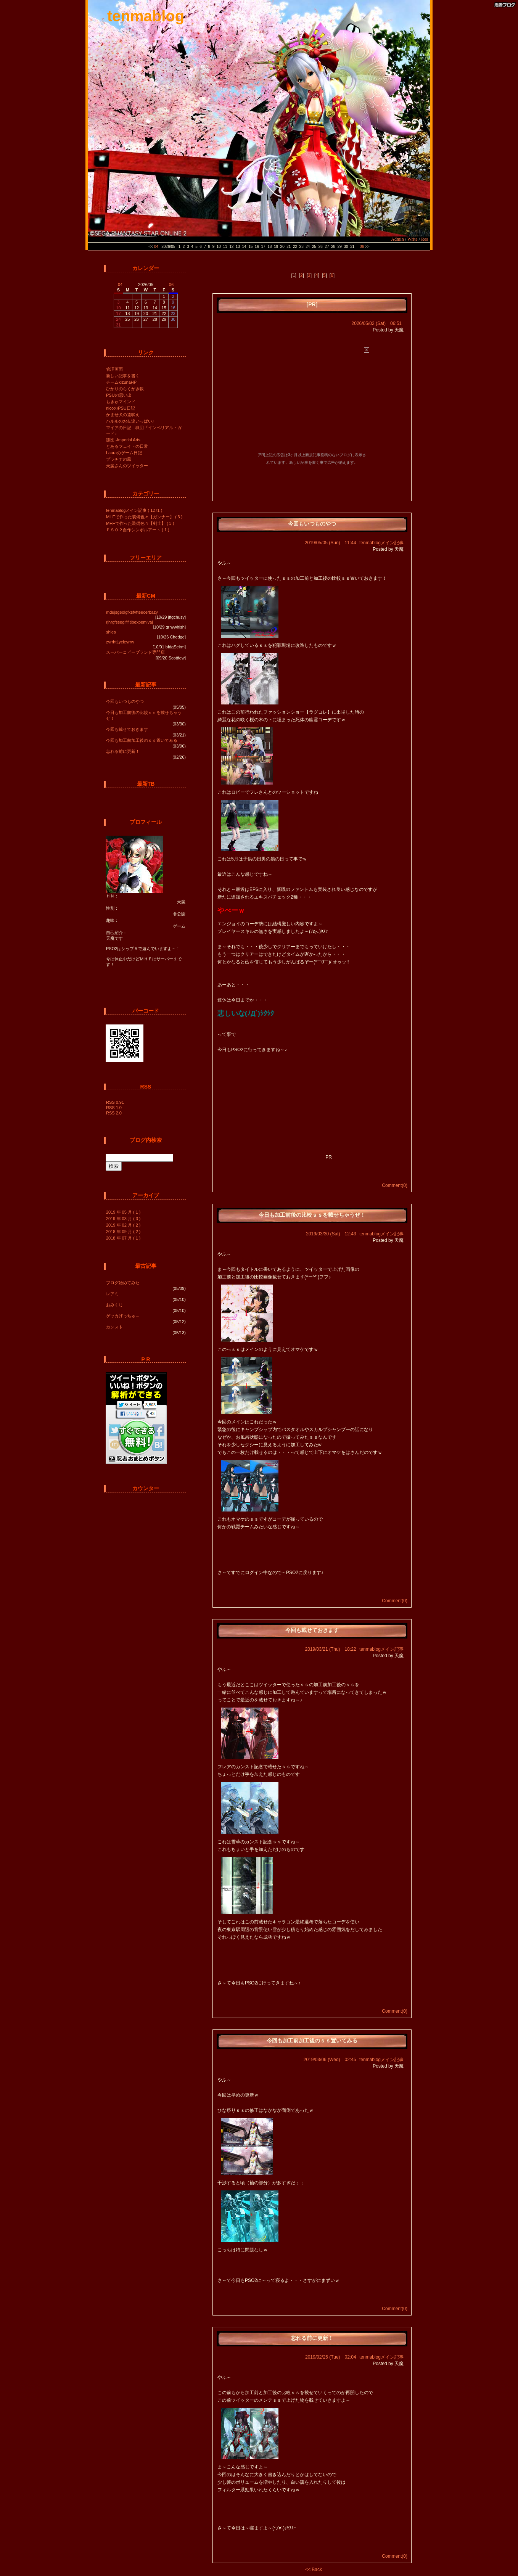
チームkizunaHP (121, 382)
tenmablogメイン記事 (381, 542)
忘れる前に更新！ (123, 751)
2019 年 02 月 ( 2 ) (123, 1225)
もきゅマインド (120, 401)
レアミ (112, 1293)
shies (111, 632)
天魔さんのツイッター (127, 465)
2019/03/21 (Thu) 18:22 (330, 1649)
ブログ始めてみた (123, 1282)
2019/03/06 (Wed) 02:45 (330, 2059)
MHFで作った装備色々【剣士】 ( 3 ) (140, 523)
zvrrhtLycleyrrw (120, 642)
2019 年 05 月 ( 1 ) (123, 1212)
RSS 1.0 (114, 1107)
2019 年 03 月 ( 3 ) (123, 1218)
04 (156, 246)
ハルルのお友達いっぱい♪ (130, 421)
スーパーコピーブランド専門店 (135, 652)
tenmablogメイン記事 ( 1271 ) (134, 510)
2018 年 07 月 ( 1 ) (123, 1238)
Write (412, 239)
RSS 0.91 (115, 1102)
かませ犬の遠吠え (123, 414)
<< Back (313, 2569)
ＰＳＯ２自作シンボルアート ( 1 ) (137, 529)
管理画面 (114, 369)
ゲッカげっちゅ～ (123, 1316)
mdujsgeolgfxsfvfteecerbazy (132, 612)
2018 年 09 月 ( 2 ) (123, 1231)
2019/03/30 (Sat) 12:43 (331, 1234)
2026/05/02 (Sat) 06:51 (377, 323)
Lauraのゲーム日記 (124, 452)
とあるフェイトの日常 (127, 446)
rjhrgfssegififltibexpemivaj (129, 622)
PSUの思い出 (119, 395)
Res (424, 239)
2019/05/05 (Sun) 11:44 (330, 542)
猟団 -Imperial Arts (123, 439)
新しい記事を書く (123, 375)
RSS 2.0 (114, 1113)
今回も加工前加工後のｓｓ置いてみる (141, 740)
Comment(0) (394, 1185)
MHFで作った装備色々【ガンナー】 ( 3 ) (144, 517)
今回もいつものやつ (125, 701)
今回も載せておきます (127, 729)
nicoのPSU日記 (120, 408)
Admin (397, 239)
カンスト (114, 1327)
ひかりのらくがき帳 (125, 388)
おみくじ (114, 1304)
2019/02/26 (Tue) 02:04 (330, 2357)
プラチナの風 (118, 459)
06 (362, 246)
